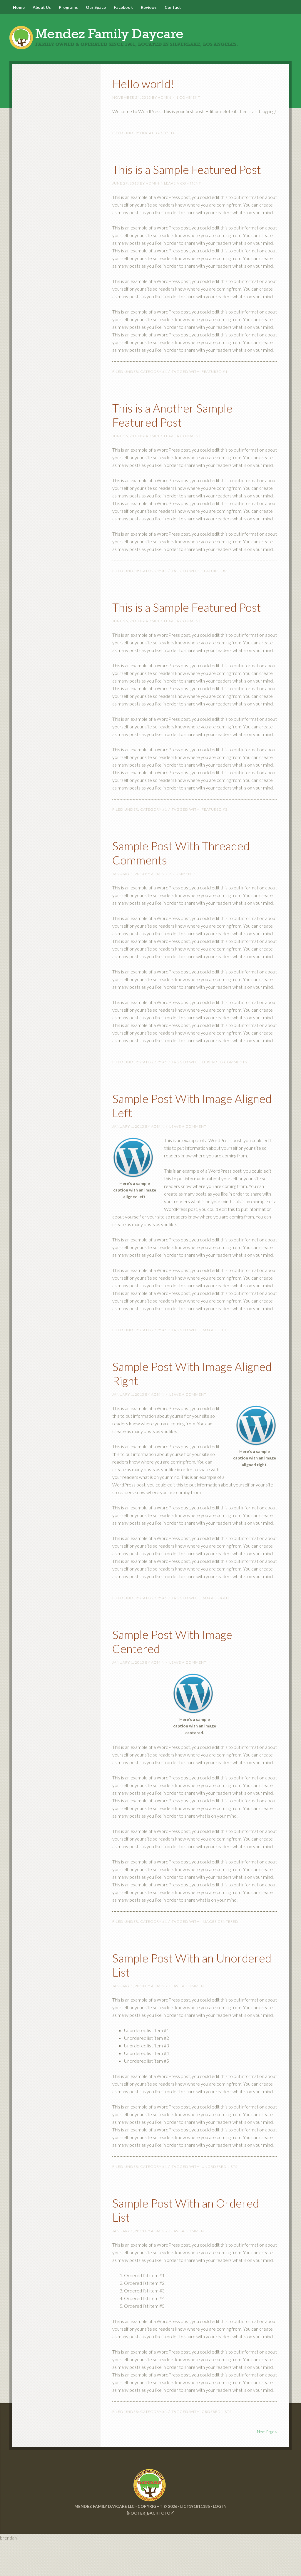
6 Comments (182, 908)
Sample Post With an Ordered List (174, 2243)
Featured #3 (215, 844)
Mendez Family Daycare (150, 38)
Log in (220, 2540)
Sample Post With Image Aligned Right (185, 1407)
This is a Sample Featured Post (188, 181)
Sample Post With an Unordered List (174, 1998)
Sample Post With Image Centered (185, 1675)
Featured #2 (215, 591)
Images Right (216, 1632)
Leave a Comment (182, 203)
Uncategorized (157, 139)
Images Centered (220, 1956)
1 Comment (188, 103)
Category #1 (153, 392)
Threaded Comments (224, 1096)
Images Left (214, 1364)
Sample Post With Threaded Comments (176, 886)
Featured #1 (215, 392)
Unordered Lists (219, 2201)
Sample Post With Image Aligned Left (185, 1139)
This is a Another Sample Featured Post (185, 434)
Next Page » (267, 2465)
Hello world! (149, 89)
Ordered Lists (216, 2446)
